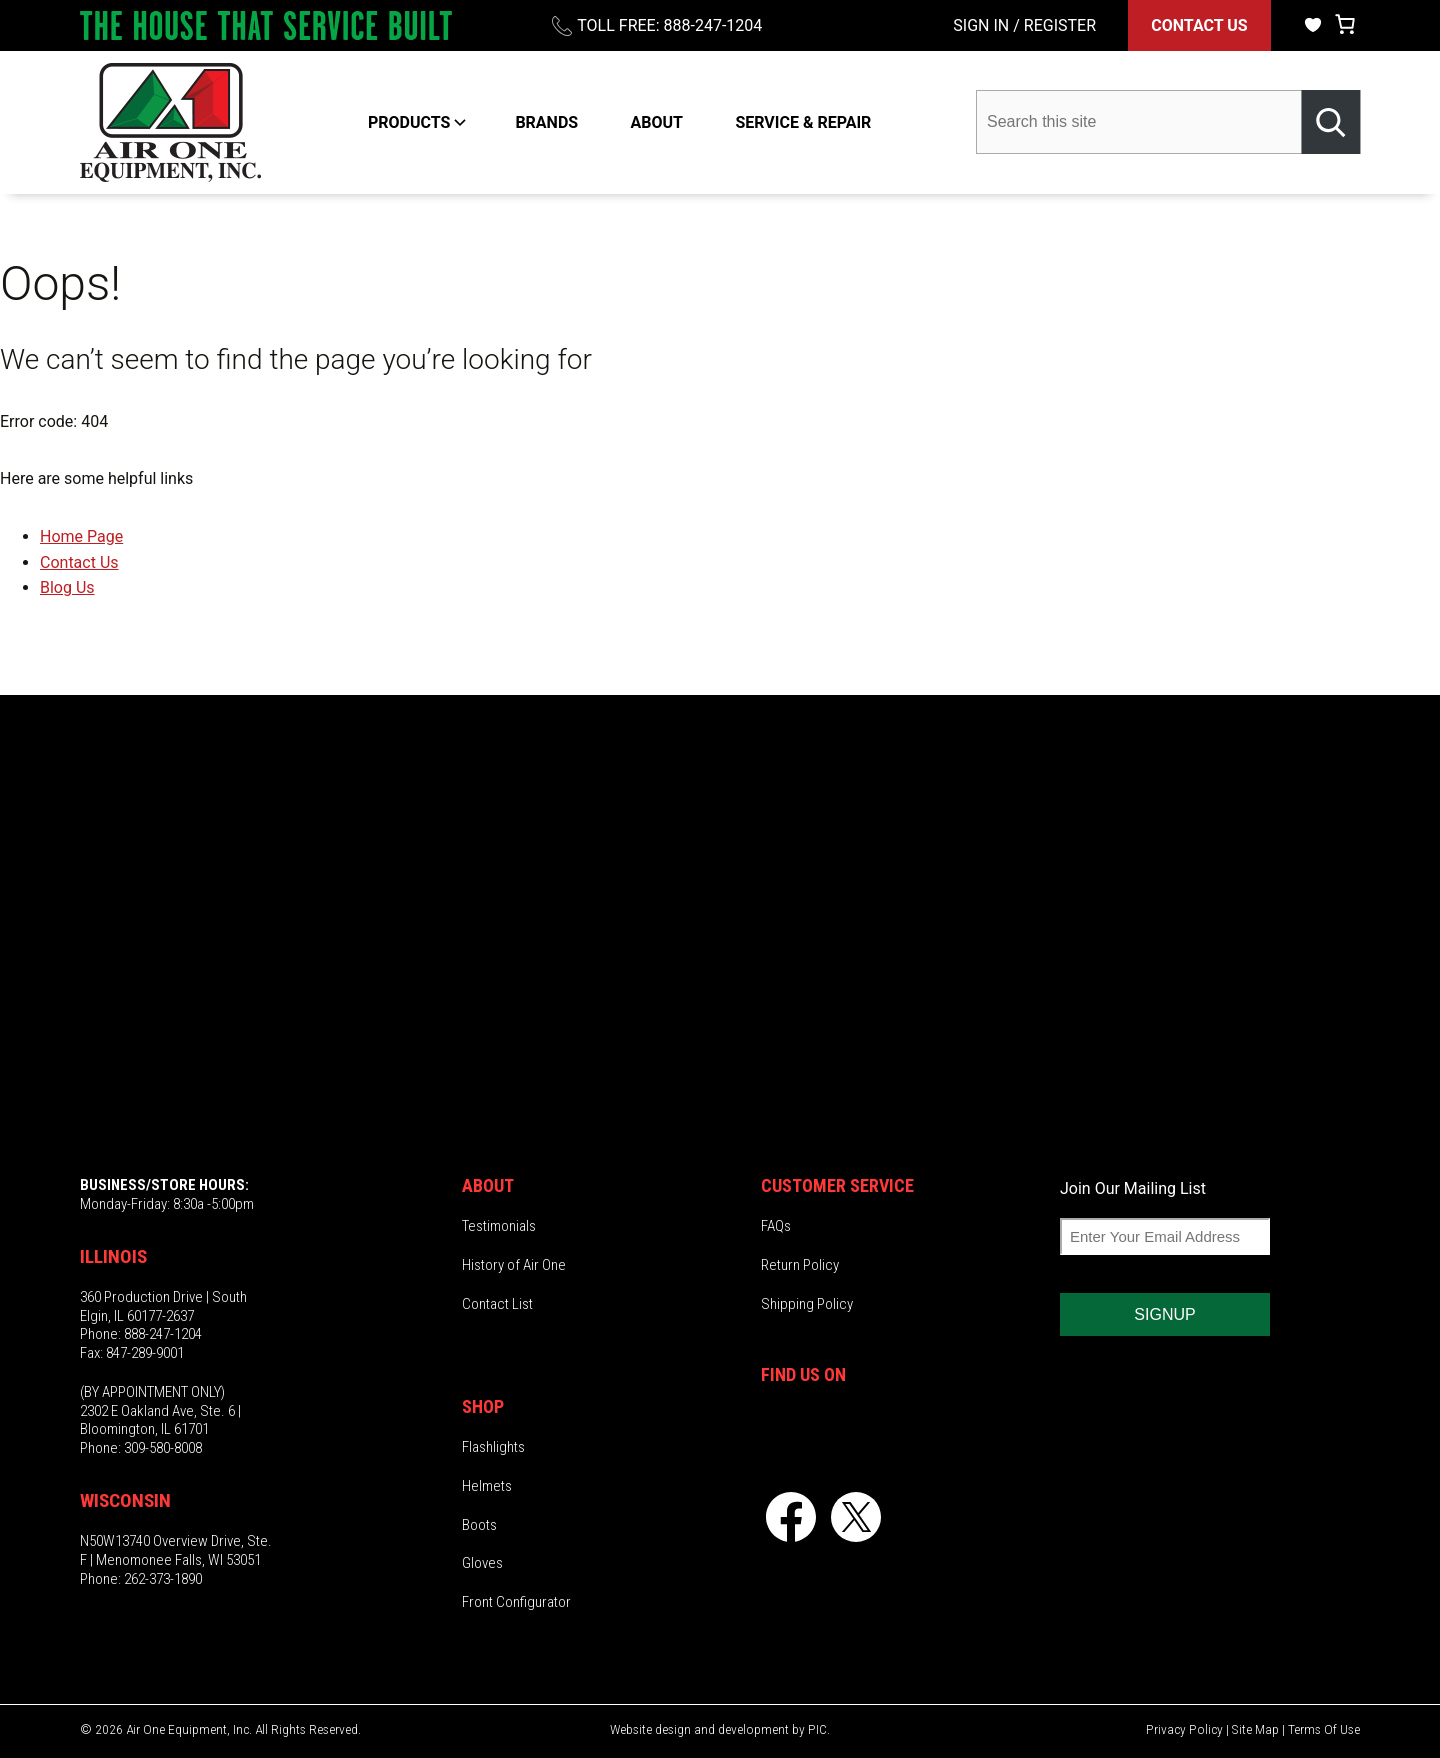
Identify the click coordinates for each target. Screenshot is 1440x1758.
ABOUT (657, 122)
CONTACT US (1199, 25)
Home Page (81, 536)
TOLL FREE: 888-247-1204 (669, 25)
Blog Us (67, 587)
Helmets (487, 1486)
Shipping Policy (807, 1304)
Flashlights (493, 1447)
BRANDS (546, 122)
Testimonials (499, 1226)
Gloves (482, 1563)
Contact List (497, 1304)
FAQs (776, 1226)
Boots (479, 1525)
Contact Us (79, 562)
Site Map (1255, 1729)
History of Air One (514, 1265)
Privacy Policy (1184, 1729)
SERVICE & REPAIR (803, 122)
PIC (817, 1729)
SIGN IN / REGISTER (1024, 25)
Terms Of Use (1324, 1729)
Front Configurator (516, 1602)
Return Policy (800, 1265)
